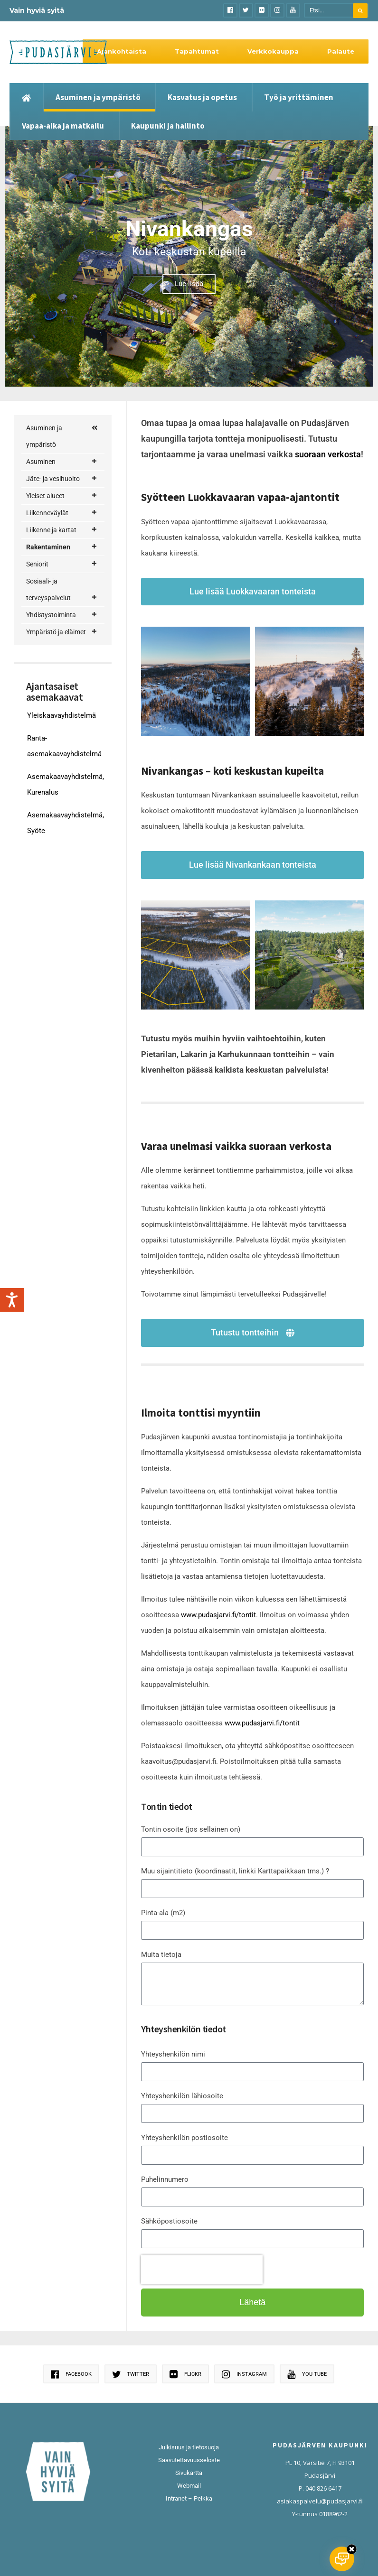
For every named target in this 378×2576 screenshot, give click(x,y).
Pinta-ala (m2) (163, 1913)
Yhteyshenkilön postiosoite (184, 2137)
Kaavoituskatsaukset (70, 656)
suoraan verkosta (328, 454)
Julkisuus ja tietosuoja (189, 2447)
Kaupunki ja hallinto (168, 125)
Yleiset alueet (61, 496)
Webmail (189, 2485)
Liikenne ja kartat (61, 530)
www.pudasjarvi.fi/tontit (218, 1615)
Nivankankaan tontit (66, 689)
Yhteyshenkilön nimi (173, 2054)
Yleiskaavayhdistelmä (61, 951)
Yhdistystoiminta (61, 851)
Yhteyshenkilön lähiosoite (182, 2096)
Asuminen (61, 462)
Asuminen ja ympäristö (98, 97)
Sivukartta (188, 2472)
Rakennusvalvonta (67, 768)
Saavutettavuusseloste (189, 2460)
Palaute (340, 51)
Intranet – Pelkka (189, 2498)
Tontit (54, 748)
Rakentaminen (61, 547)
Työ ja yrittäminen (298, 97)
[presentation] (202, 2269)
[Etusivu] (26, 97)
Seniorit (61, 800)
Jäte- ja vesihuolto (61, 479)
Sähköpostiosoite (169, 2221)
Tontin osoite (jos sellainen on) (190, 1829)
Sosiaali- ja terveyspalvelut (61, 827)
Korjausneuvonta (67, 597)
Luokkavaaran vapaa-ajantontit (69, 723)
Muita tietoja (161, 1954)
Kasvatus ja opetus (202, 97)
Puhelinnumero (165, 2179)
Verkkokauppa (273, 51)
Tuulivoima (64, 783)
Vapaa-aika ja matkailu (63, 125)
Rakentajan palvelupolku (56, 572)
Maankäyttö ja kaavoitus (67, 625)
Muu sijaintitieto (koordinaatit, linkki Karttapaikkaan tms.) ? (235, 1871)
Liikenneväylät (61, 513)
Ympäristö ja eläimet (61, 868)
